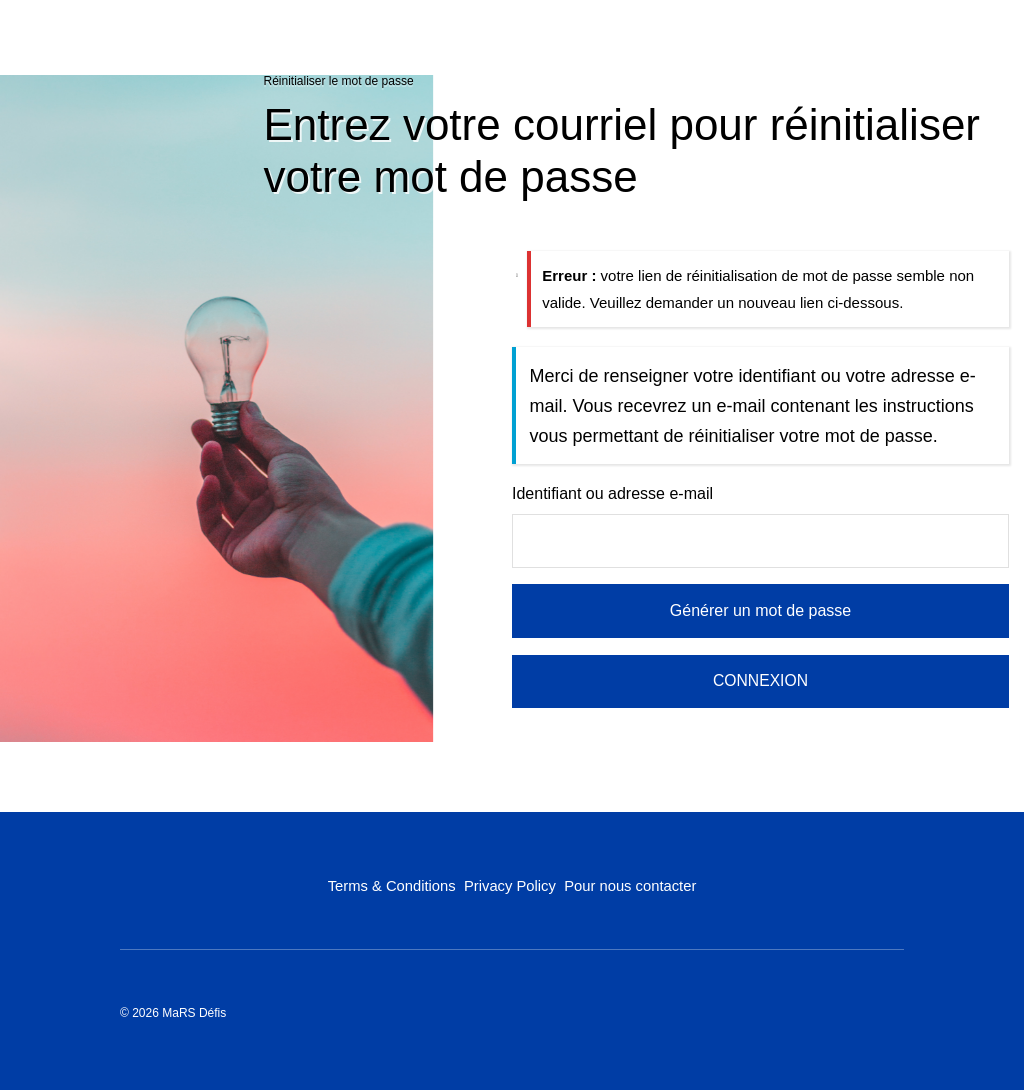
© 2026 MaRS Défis (173, 1013)
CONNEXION (760, 680)
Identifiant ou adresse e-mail (612, 493)
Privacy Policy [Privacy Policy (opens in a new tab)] (509, 885)
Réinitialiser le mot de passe (339, 81)
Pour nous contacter (630, 885)
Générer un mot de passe (760, 610)
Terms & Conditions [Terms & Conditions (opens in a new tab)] (392, 885)
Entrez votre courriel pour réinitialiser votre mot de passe (622, 150)
